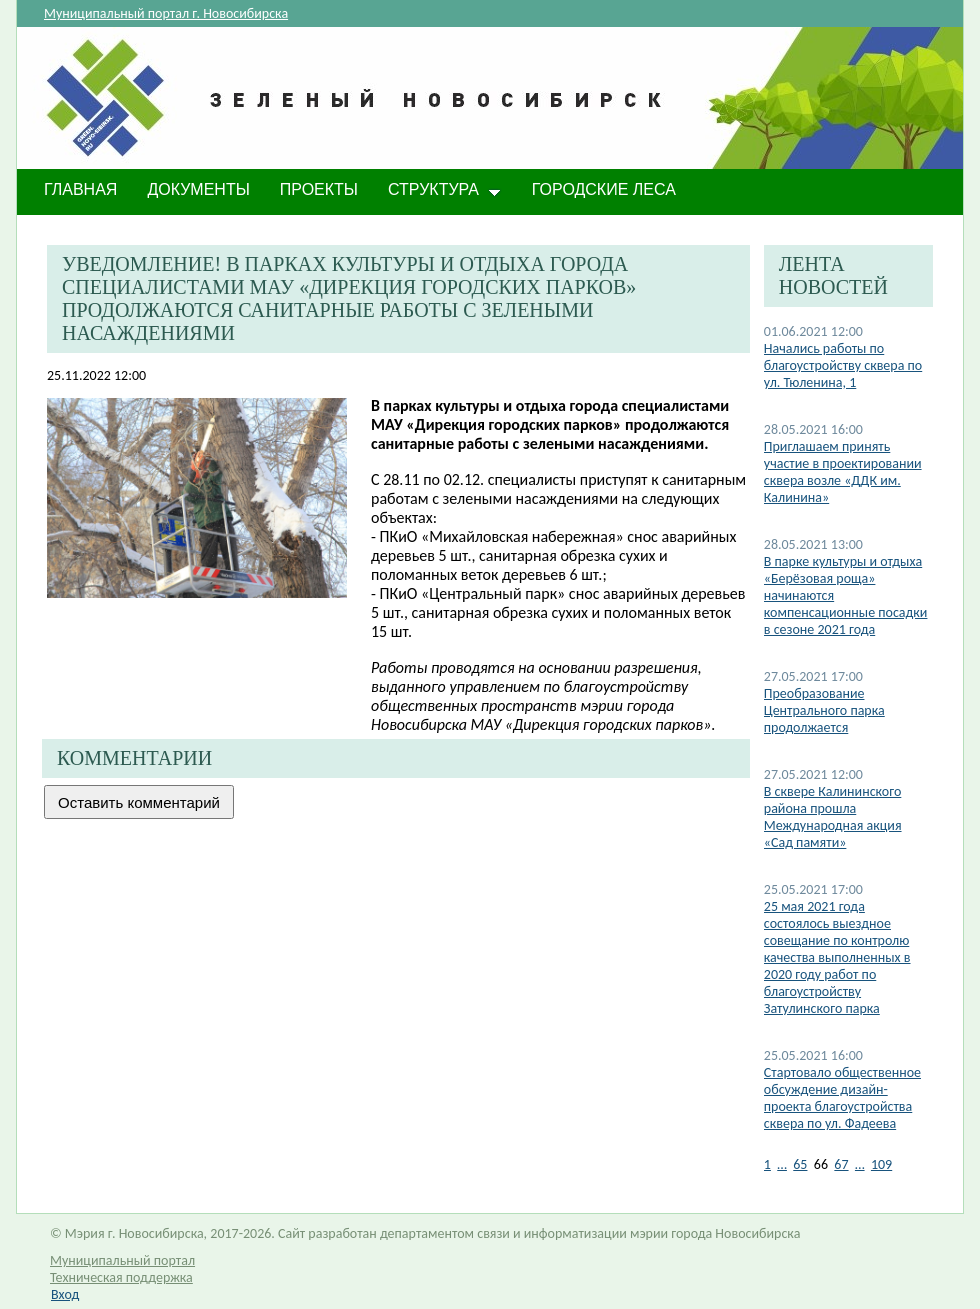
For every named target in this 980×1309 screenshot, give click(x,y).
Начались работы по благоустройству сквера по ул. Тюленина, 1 (843, 365)
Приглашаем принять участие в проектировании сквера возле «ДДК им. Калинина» (843, 472)
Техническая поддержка (121, 1277)
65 (800, 1164)
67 (841, 1164)
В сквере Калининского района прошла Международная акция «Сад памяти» (833, 817)
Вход (65, 1294)
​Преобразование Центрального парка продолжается (824, 710)
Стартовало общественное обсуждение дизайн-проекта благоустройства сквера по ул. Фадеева (842, 1098)
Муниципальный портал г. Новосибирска (166, 13)
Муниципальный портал (122, 1260)
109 (881, 1164)
